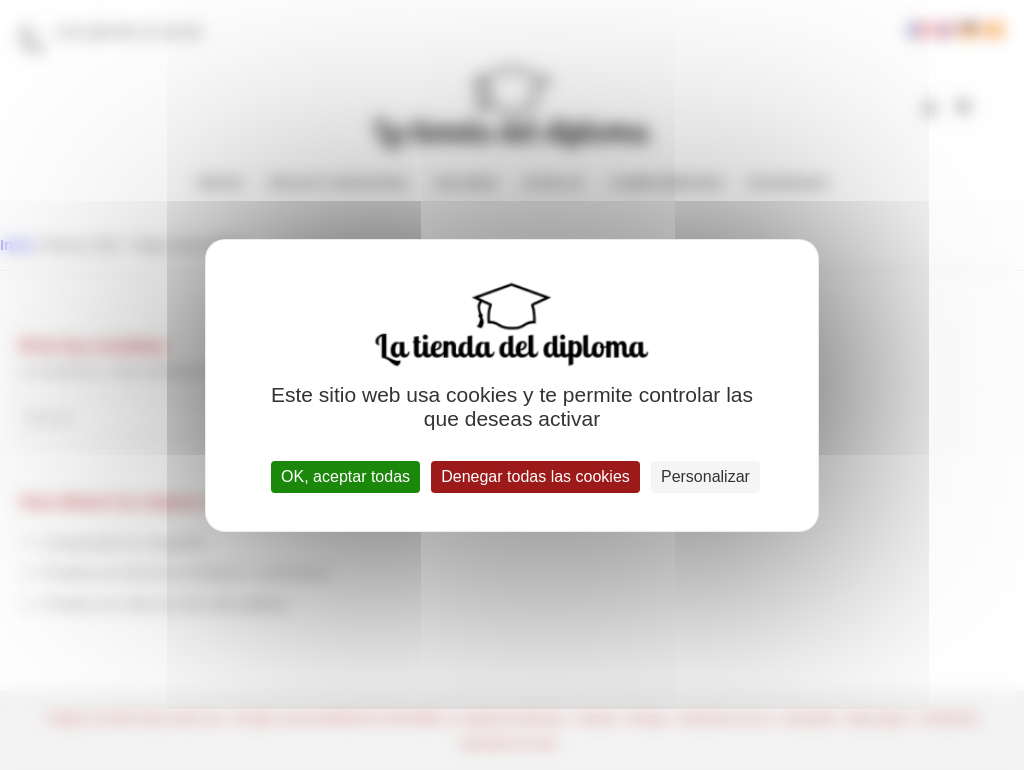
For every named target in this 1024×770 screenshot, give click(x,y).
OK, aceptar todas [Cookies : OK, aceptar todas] (345, 476)
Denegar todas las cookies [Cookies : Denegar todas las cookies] (535, 476)
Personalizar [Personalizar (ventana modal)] (705, 476)
